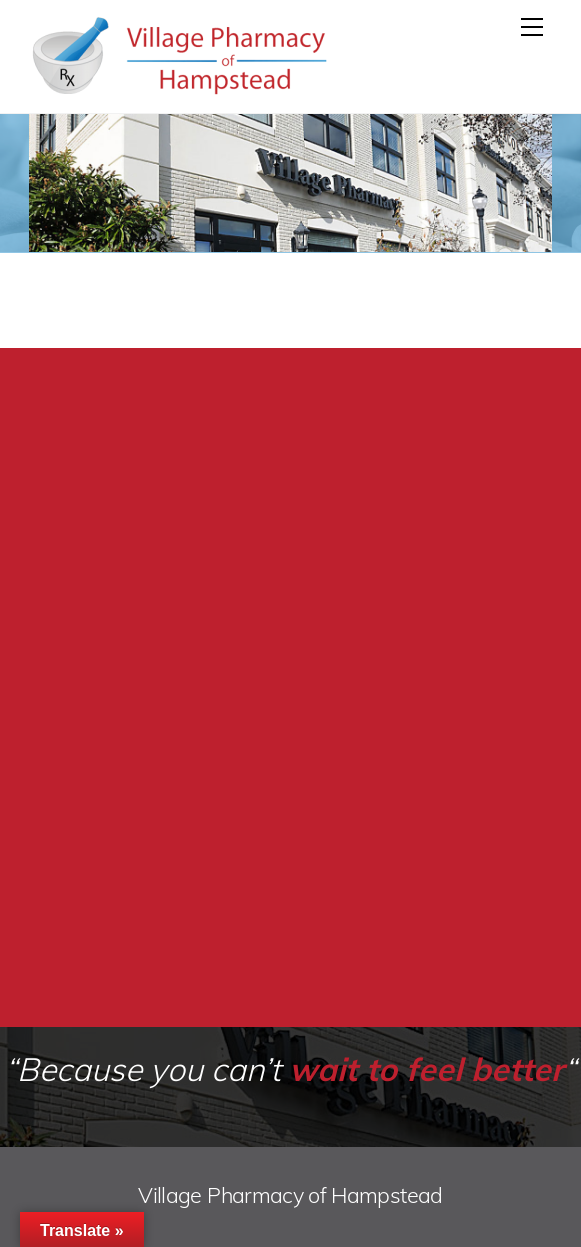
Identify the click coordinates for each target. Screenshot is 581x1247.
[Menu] (532, 27)
